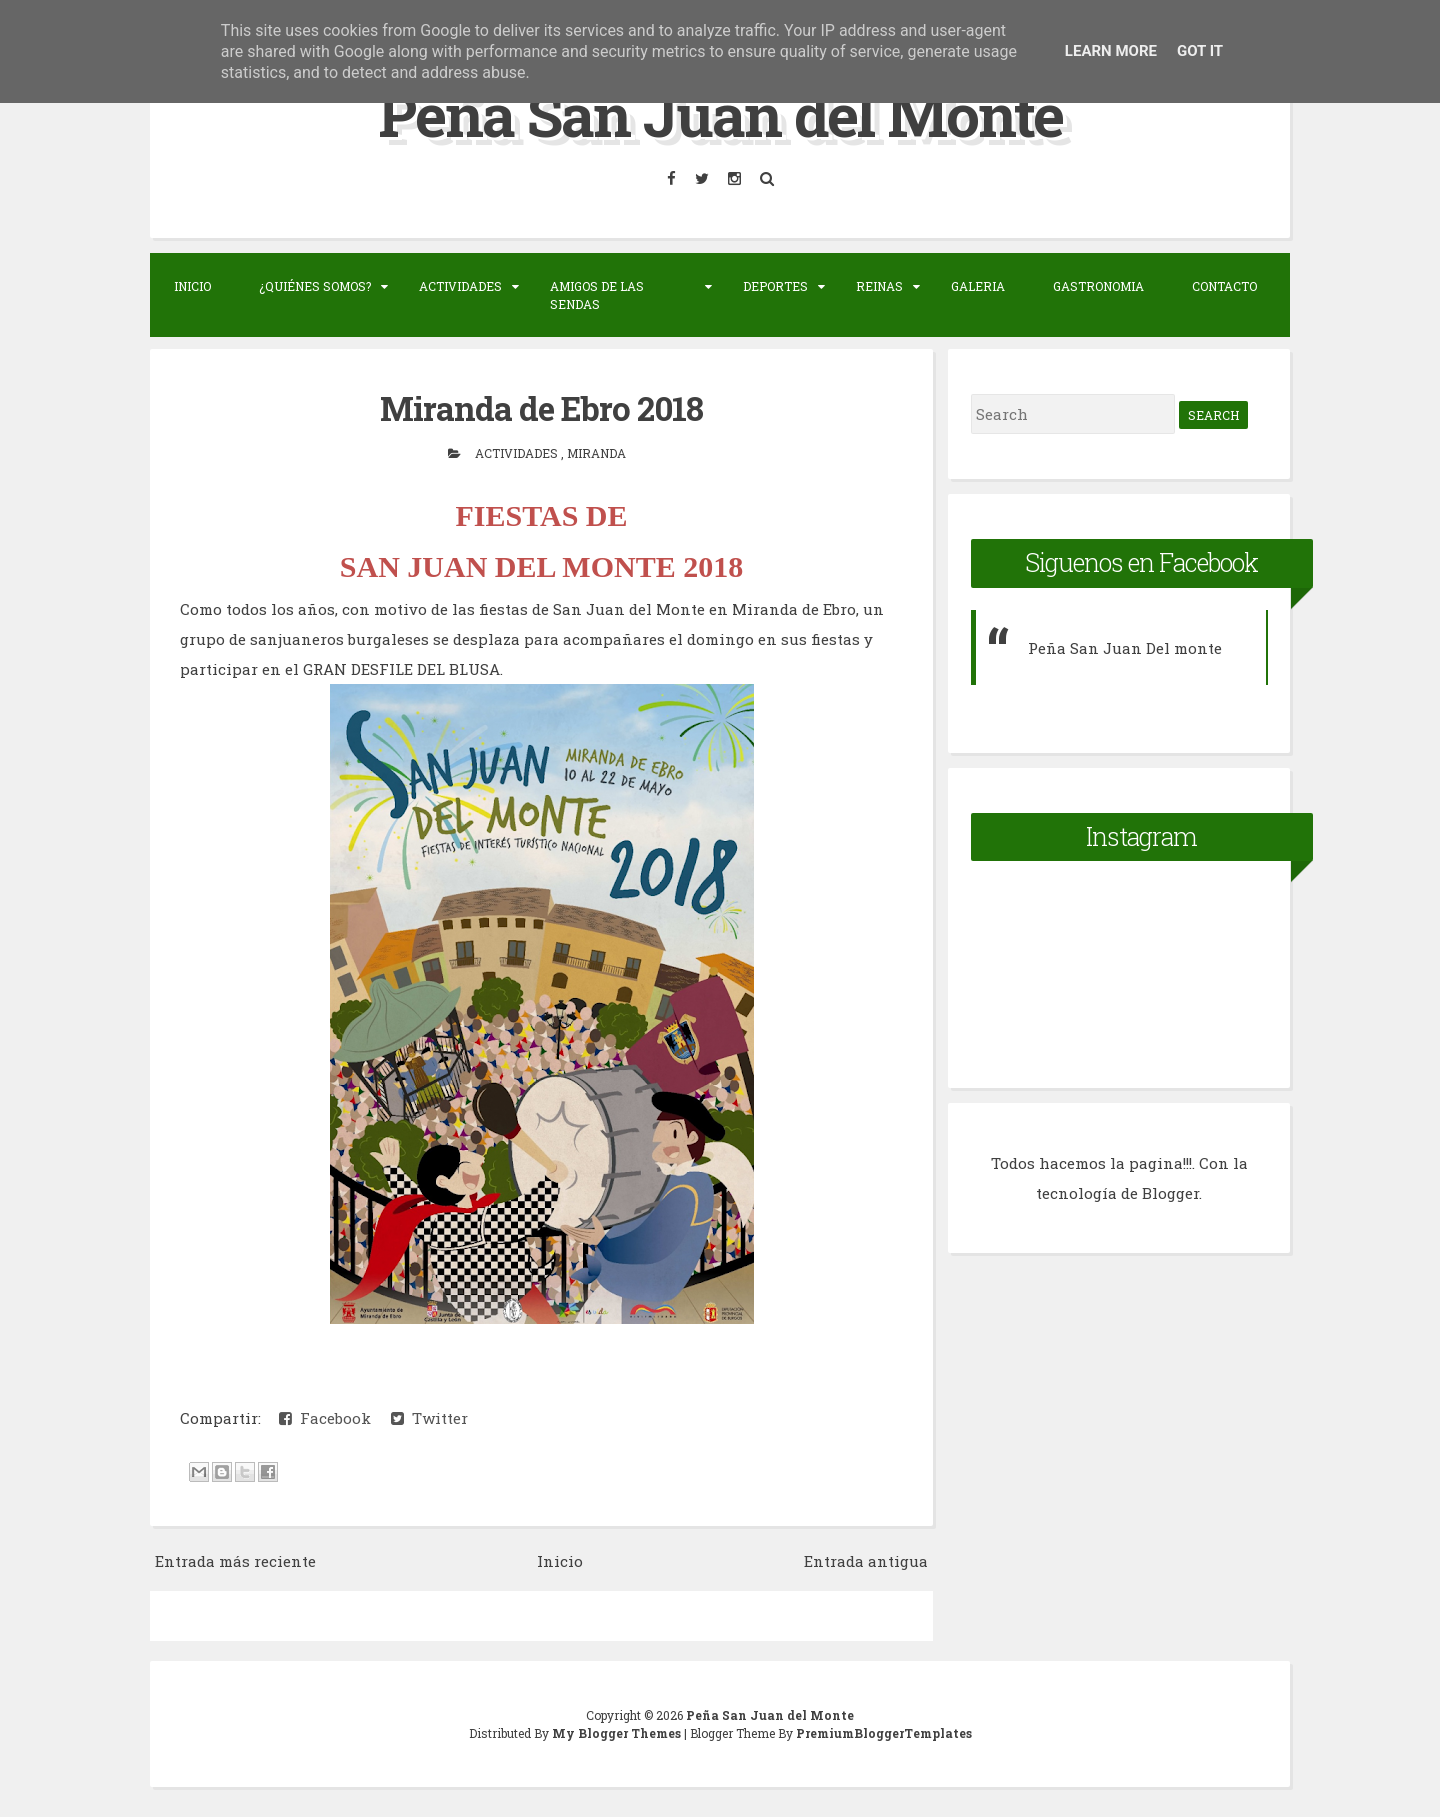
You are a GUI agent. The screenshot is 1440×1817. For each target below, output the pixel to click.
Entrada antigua (866, 1561)
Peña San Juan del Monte (720, 113)
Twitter (429, 1418)
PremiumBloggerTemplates (884, 1733)
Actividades (460, 286)
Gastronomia (1098, 286)
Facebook (325, 1418)
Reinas (879, 286)
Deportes (775, 286)
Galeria (978, 286)
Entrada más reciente (235, 1561)
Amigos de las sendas (597, 295)
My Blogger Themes (618, 1733)
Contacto (1224, 286)
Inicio (192, 286)
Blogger (1170, 1193)
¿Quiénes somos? (315, 286)
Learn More (1111, 51)
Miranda (596, 453)
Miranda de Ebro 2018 (541, 408)
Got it (1200, 51)
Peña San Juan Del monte (1125, 648)
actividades (518, 453)
